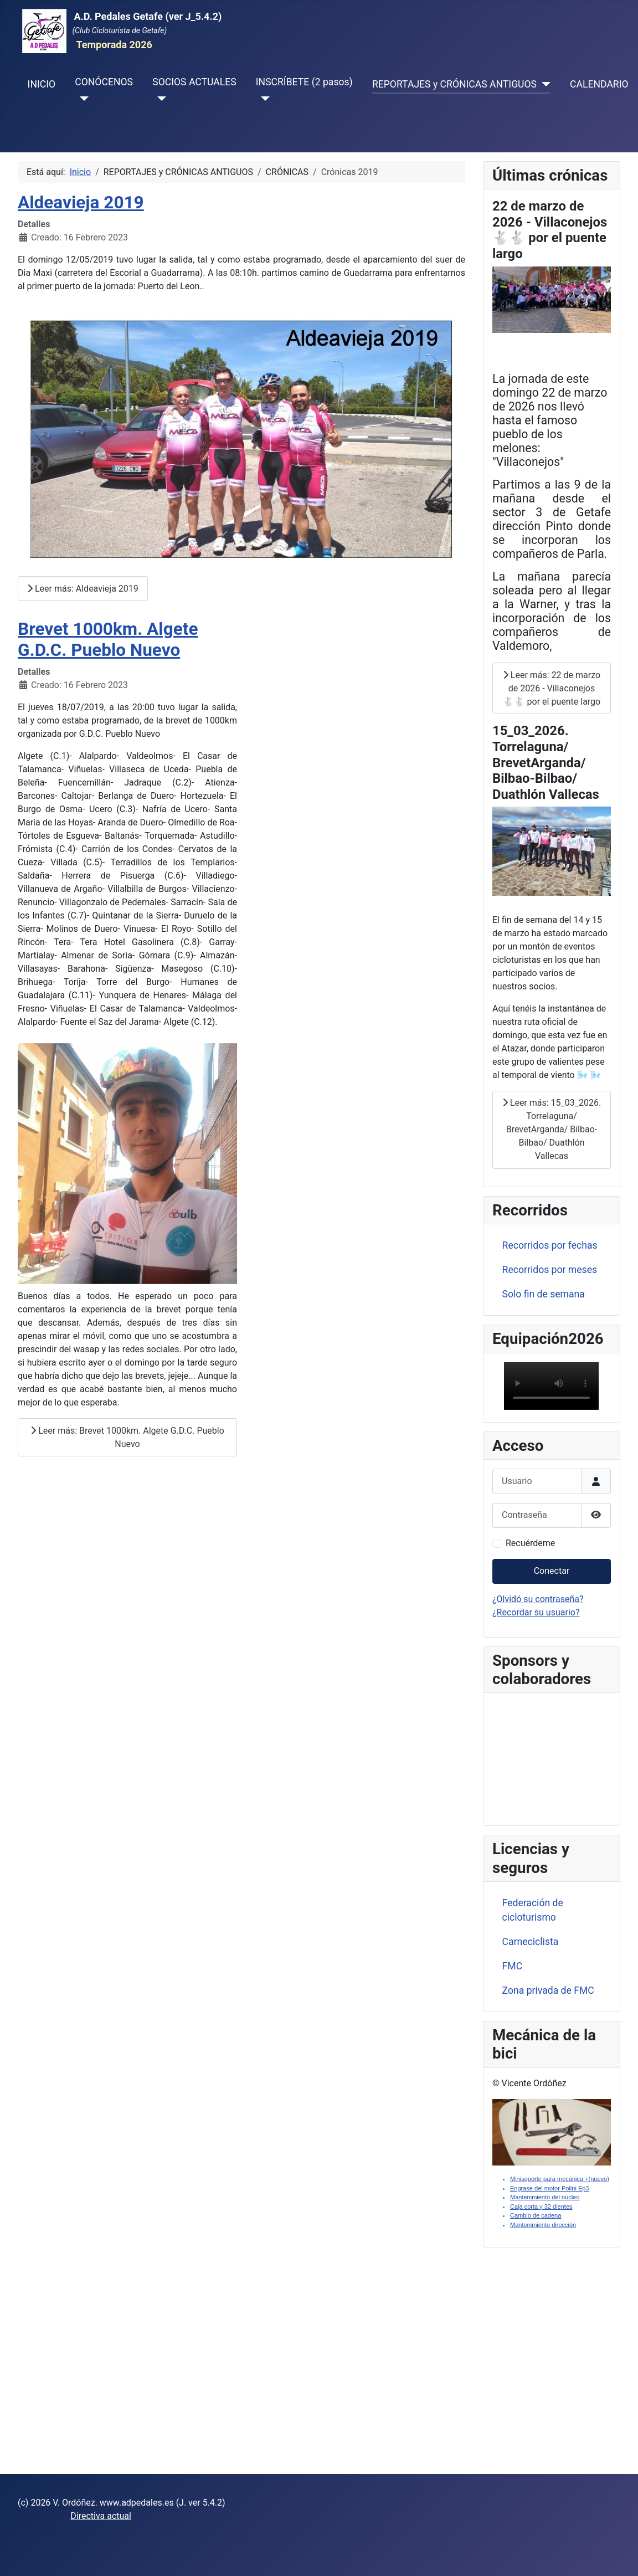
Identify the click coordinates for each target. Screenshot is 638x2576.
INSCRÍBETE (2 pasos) (304, 82)
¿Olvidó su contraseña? (538, 1599)
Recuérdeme (530, 1543)
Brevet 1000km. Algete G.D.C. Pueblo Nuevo (108, 639)
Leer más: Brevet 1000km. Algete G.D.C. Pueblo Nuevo (127, 1437)
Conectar (552, 1571)
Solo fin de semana (543, 1294)
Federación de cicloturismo (532, 1910)
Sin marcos (551, 1757)
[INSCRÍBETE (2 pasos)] (263, 98)
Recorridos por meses (550, 1269)
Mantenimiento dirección (543, 2224)
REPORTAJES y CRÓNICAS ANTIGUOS (454, 84)
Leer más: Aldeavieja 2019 (82, 588)
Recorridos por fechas (550, 1245)
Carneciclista (530, 1941)
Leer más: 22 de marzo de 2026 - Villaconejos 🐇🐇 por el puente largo (551, 688)
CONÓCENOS (104, 82)
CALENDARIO (599, 84)
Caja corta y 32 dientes (541, 2206)
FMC (512, 1966)
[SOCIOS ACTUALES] (159, 98)
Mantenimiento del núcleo (544, 2197)
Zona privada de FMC (548, 1990)
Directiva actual (100, 2516)
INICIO (41, 84)
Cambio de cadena (535, 2215)
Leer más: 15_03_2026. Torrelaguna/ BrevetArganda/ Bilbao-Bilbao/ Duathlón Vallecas (551, 1129)
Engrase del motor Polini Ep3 (549, 2188)
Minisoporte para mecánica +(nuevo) (559, 2178)
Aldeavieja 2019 (81, 202)
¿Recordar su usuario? (535, 1612)
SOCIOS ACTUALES (194, 82)
